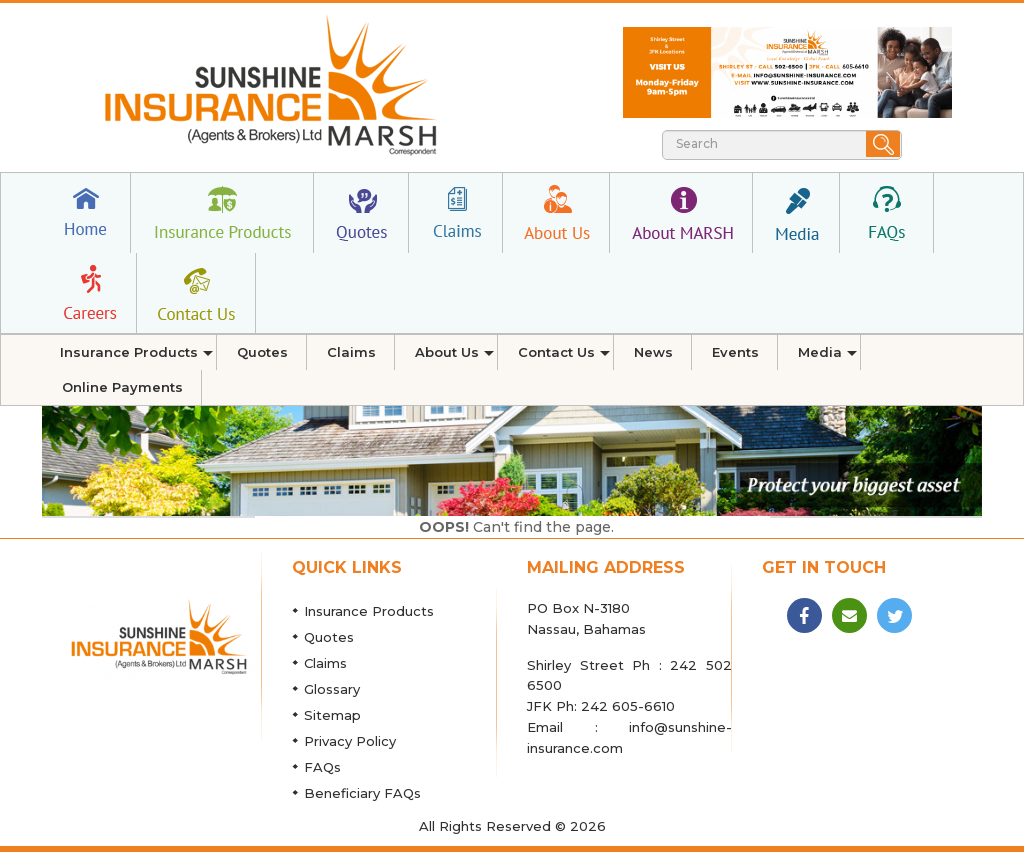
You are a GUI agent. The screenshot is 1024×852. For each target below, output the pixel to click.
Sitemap (332, 715)
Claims (325, 663)
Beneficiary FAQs (362, 793)
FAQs (322, 767)
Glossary (332, 689)
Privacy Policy (350, 741)
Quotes (329, 637)
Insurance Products (369, 611)
